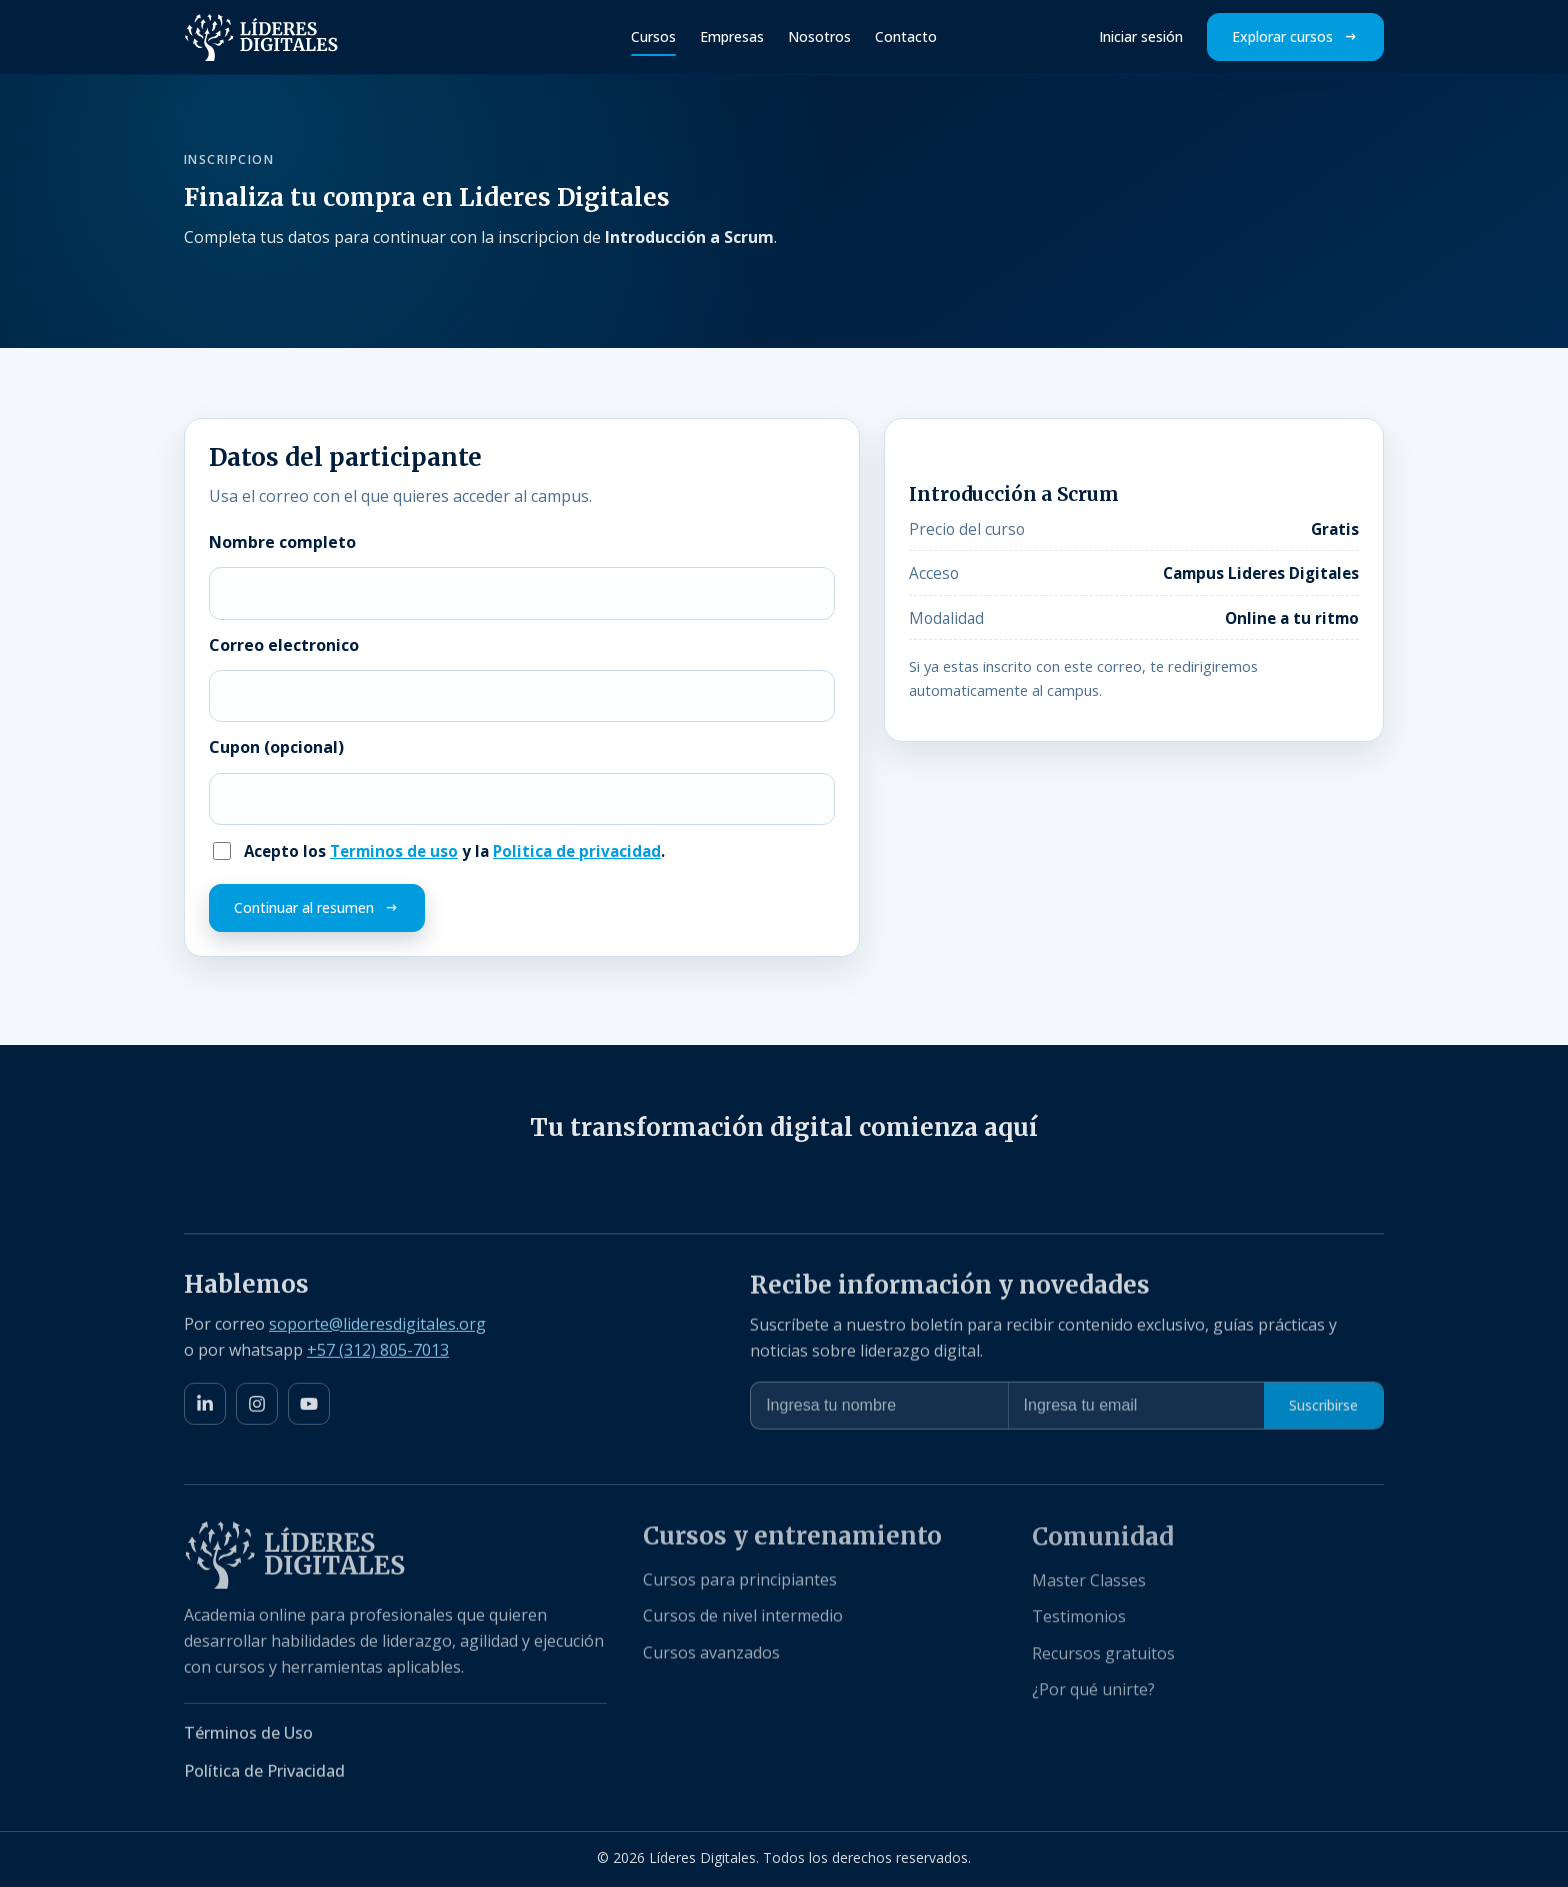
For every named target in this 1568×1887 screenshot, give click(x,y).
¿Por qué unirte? (1093, 1696)
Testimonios (1079, 1623)
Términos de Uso (248, 1738)
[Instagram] (257, 1408)
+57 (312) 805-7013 (378, 1353)
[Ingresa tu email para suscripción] (1136, 1410)
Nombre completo (282, 542)
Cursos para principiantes (740, 1585)
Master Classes (1089, 1587)
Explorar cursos (1282, 36)
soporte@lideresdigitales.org (377, 1327)
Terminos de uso (394, 851)
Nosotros (819, 36)
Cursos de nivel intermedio (743, 1622)
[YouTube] (309, 1408)
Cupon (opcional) (276, 747)
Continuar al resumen (304, 907)
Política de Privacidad (264, 1776)
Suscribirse (1323, 1409)
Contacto (906, 36)
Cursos (653, 36)
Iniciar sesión (1141, 36)
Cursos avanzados (711, 1658)
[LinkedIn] (205, 1408)
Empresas (732, 36)
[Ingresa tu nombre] (879, 1410)
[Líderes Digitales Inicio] (262, 37)
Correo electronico (284, 645)
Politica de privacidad (577, 851)
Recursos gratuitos (1103, 1660)
